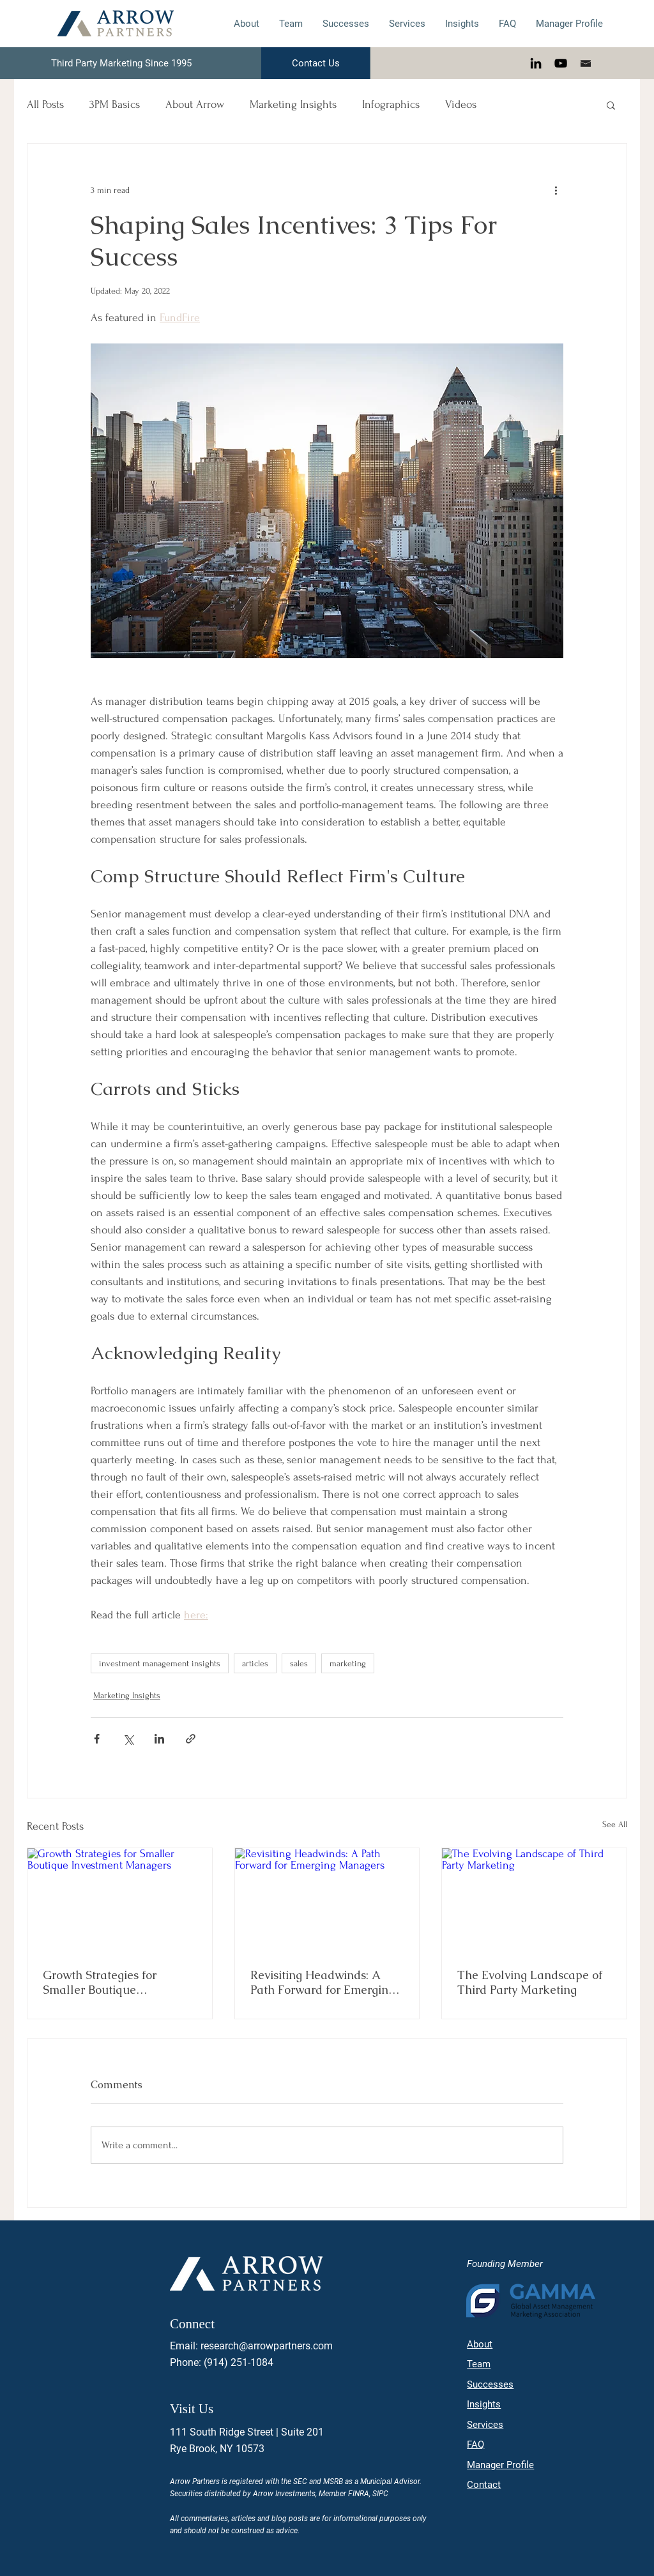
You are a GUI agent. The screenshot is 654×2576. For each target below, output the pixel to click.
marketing (348, 1663)
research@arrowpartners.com (267, 2346)
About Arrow (194, 104)
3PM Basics (114, 104)
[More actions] (555, 189)
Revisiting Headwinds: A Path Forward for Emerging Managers (322, 1982)
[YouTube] (560, 63)
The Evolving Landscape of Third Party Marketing (529, 1982)
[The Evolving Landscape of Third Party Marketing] (534, 1900)
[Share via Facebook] (97, 1739)
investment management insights (159, 1663)
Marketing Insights (293, 104)
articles (255, 1663)
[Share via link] (191, 1739)
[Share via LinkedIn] (159, 1739)
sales (299, 1663)
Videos (460, 104)
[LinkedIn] (536, 63)
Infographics (391, 104)
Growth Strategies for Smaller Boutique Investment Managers (101, 1982)
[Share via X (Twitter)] (128, 1739)
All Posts (45, 104)
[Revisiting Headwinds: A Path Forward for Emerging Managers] (327, 1900)
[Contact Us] (315, 63)
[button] (611, 105)
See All (614, 1824)
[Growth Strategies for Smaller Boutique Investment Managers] (119, 1900)
